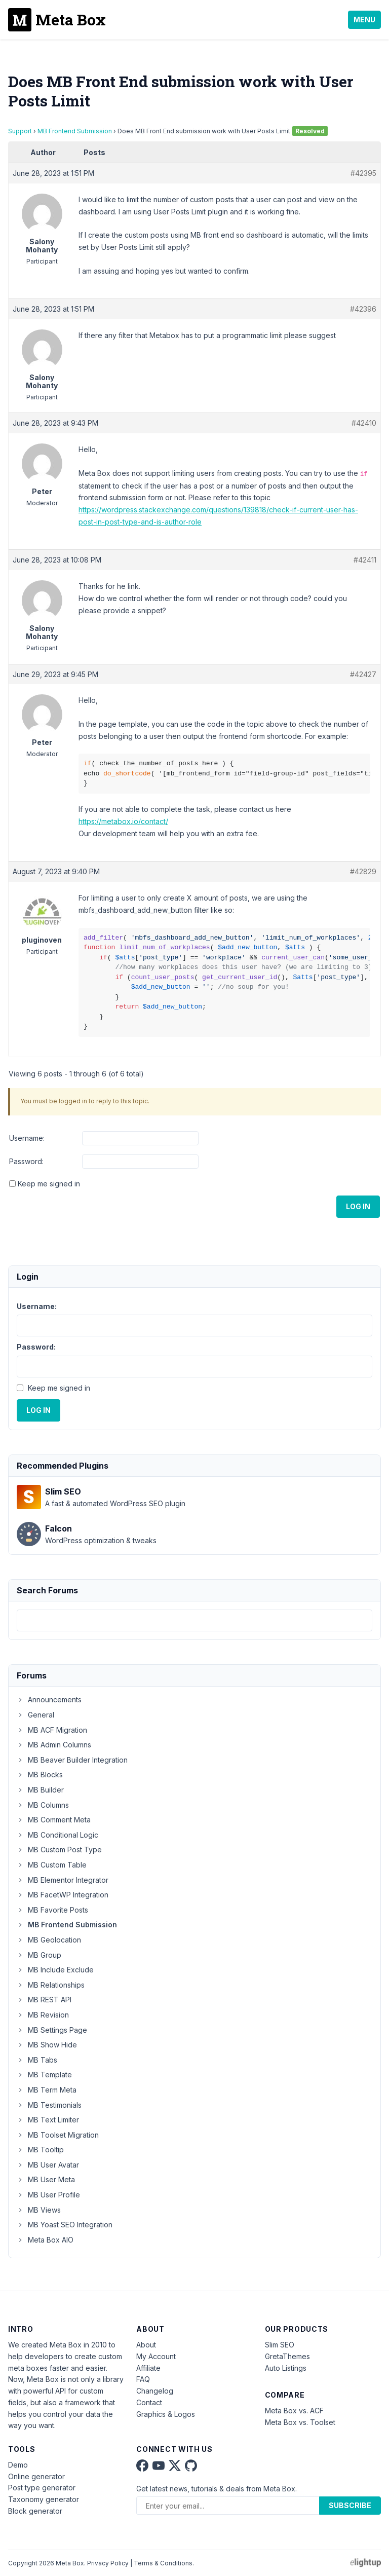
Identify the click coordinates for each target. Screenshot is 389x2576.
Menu (364, 19)
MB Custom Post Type (59, 1849)
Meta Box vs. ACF (294, 2410)
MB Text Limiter (48, 2119)
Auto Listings (285, 2368)
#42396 (363, 309)
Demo (18, 2464)
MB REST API (44, 1999)
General (35, 1714)
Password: (26, 1161)
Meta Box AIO (45, 2239)
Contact (149, 2402)
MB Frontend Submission (74, 131)
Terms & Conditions (163, 2563)
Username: (27, 1138)
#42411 (365, 559)
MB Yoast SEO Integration (64, 2224)
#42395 (363, 173)
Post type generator (41, 2487)
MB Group (39, 1955)
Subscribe (350, 2505)
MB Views (39, 2210)
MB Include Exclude (55, 1969)
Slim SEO (279, 2344)
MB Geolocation (49, 1939)
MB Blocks (40, 1774)
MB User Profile (48, 2194)
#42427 (363, 674)
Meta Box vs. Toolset (300, 2422)
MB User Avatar (48, 2164)
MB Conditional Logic (57, 1835)
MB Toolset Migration (58, 2135)
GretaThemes (287, 2356)
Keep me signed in (49, 1183)
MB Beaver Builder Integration (72, 1760)
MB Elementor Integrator (62, 1880)
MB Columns (43, 1805)
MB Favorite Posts (52, 1910)
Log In (358, 1206)
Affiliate (148, 2368)
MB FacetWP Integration (62, 1894)
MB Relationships (51, 1985)
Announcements (49, 1699)
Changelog (154, 2390)
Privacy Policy (108, 2563)
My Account (156, 2356)
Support (20, 131)
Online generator (36, 2476)
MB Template (44, 2074)
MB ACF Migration (52, 1730)
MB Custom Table (52, 1864)
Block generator (35, 2511)
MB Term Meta (46, 2089)
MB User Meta (46, 2179)
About (146, 2344)
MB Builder (40, 1789)
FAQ (143, 2379)
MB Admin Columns (54, 1744)
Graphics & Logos (165, 2414)
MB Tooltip (40, 2149)
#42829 (363, 871)
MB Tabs (37, 2060)
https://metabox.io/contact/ (123, 821)
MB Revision (43, 2014)
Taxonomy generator (43, 2499)
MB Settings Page (52, 2030)
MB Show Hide (47, 2044)
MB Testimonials (49, 2105)
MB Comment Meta (54, 1819)
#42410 (364, 423)
